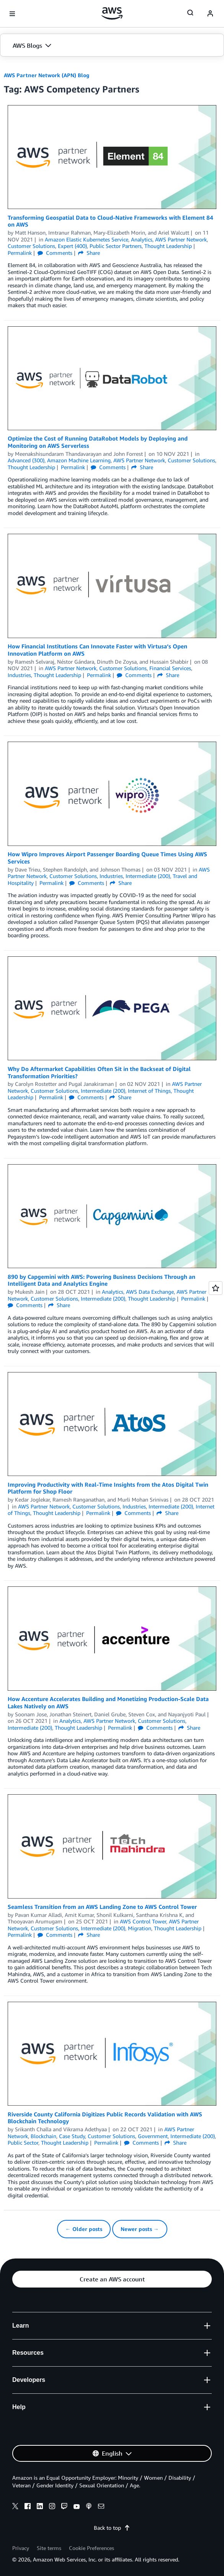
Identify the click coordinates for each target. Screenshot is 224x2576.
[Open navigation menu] (12, 14)
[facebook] (28, 2507)
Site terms (49, 2548)
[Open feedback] (215, 1288)
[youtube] (77, 2507)
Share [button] (89, 252)
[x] (15, 2507)
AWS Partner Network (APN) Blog (46, 75)
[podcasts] (89, 2507)
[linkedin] (40, 2507)
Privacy (20, 2548)
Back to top (112, 2527)
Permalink (20, 252)
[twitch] (64, 2507)
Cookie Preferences (91, 2548)
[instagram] (52, 2507)
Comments (55, 252)
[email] (101, 2507)
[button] (112, 45)
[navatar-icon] (210, 13)
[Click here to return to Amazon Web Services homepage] (112, 13)
